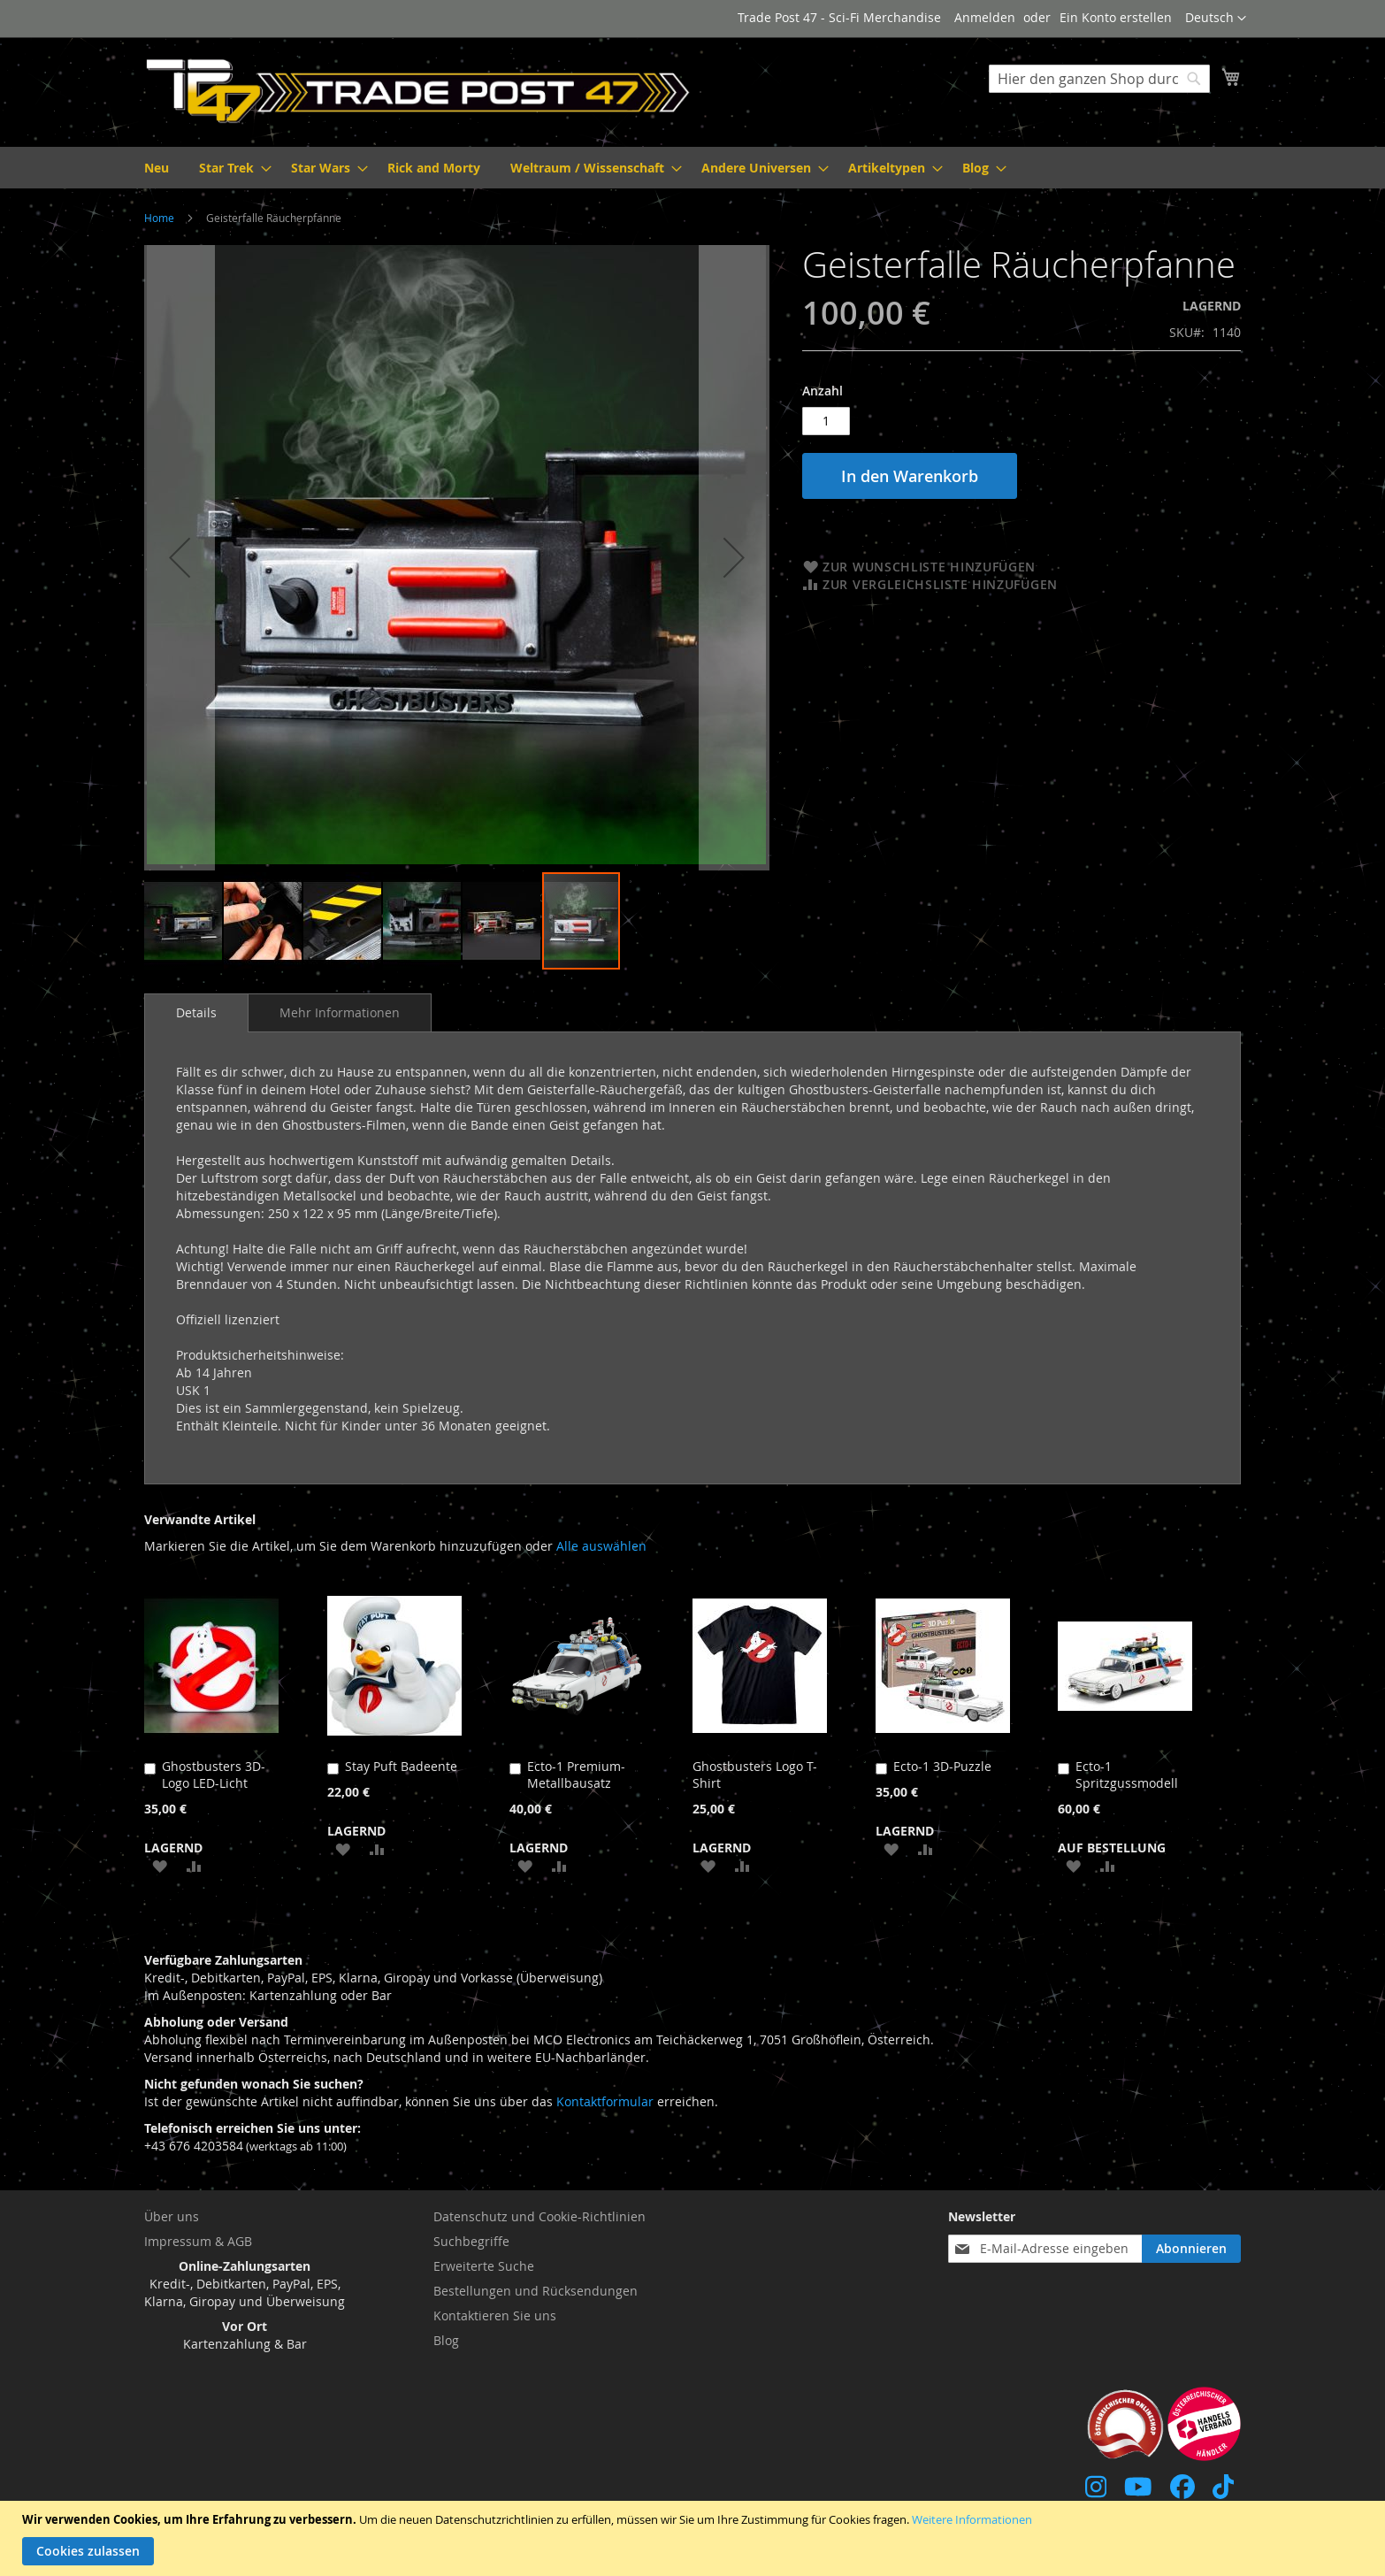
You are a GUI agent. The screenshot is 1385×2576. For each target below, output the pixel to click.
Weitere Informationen (972, 2519)
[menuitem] (157, 167)
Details (196, 1012)
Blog (446, 2340)
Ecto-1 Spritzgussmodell (1126, 1774)
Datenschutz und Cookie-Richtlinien (539, 2216)
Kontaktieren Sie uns (494, 2315)
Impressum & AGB (198, 2241)
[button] (1215, 18)
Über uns (171, 2216)
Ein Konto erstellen (1116, 17)
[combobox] (1099, 79)
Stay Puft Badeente (401, 1766)
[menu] (692, 167)
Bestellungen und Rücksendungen (535, 2290)
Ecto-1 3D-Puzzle (942, 1766)
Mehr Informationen (339, 1012)
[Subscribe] (1191, 2249)
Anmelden (984, 17)
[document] (694, 2538)
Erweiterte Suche (483, 2266)
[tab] (196, 1012)
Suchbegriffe (471, 2241)
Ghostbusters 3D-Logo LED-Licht (213, 1774)
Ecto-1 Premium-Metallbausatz (576, 1774)
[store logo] (418, 91)
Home (159, 218)
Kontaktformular (605, 2101)
